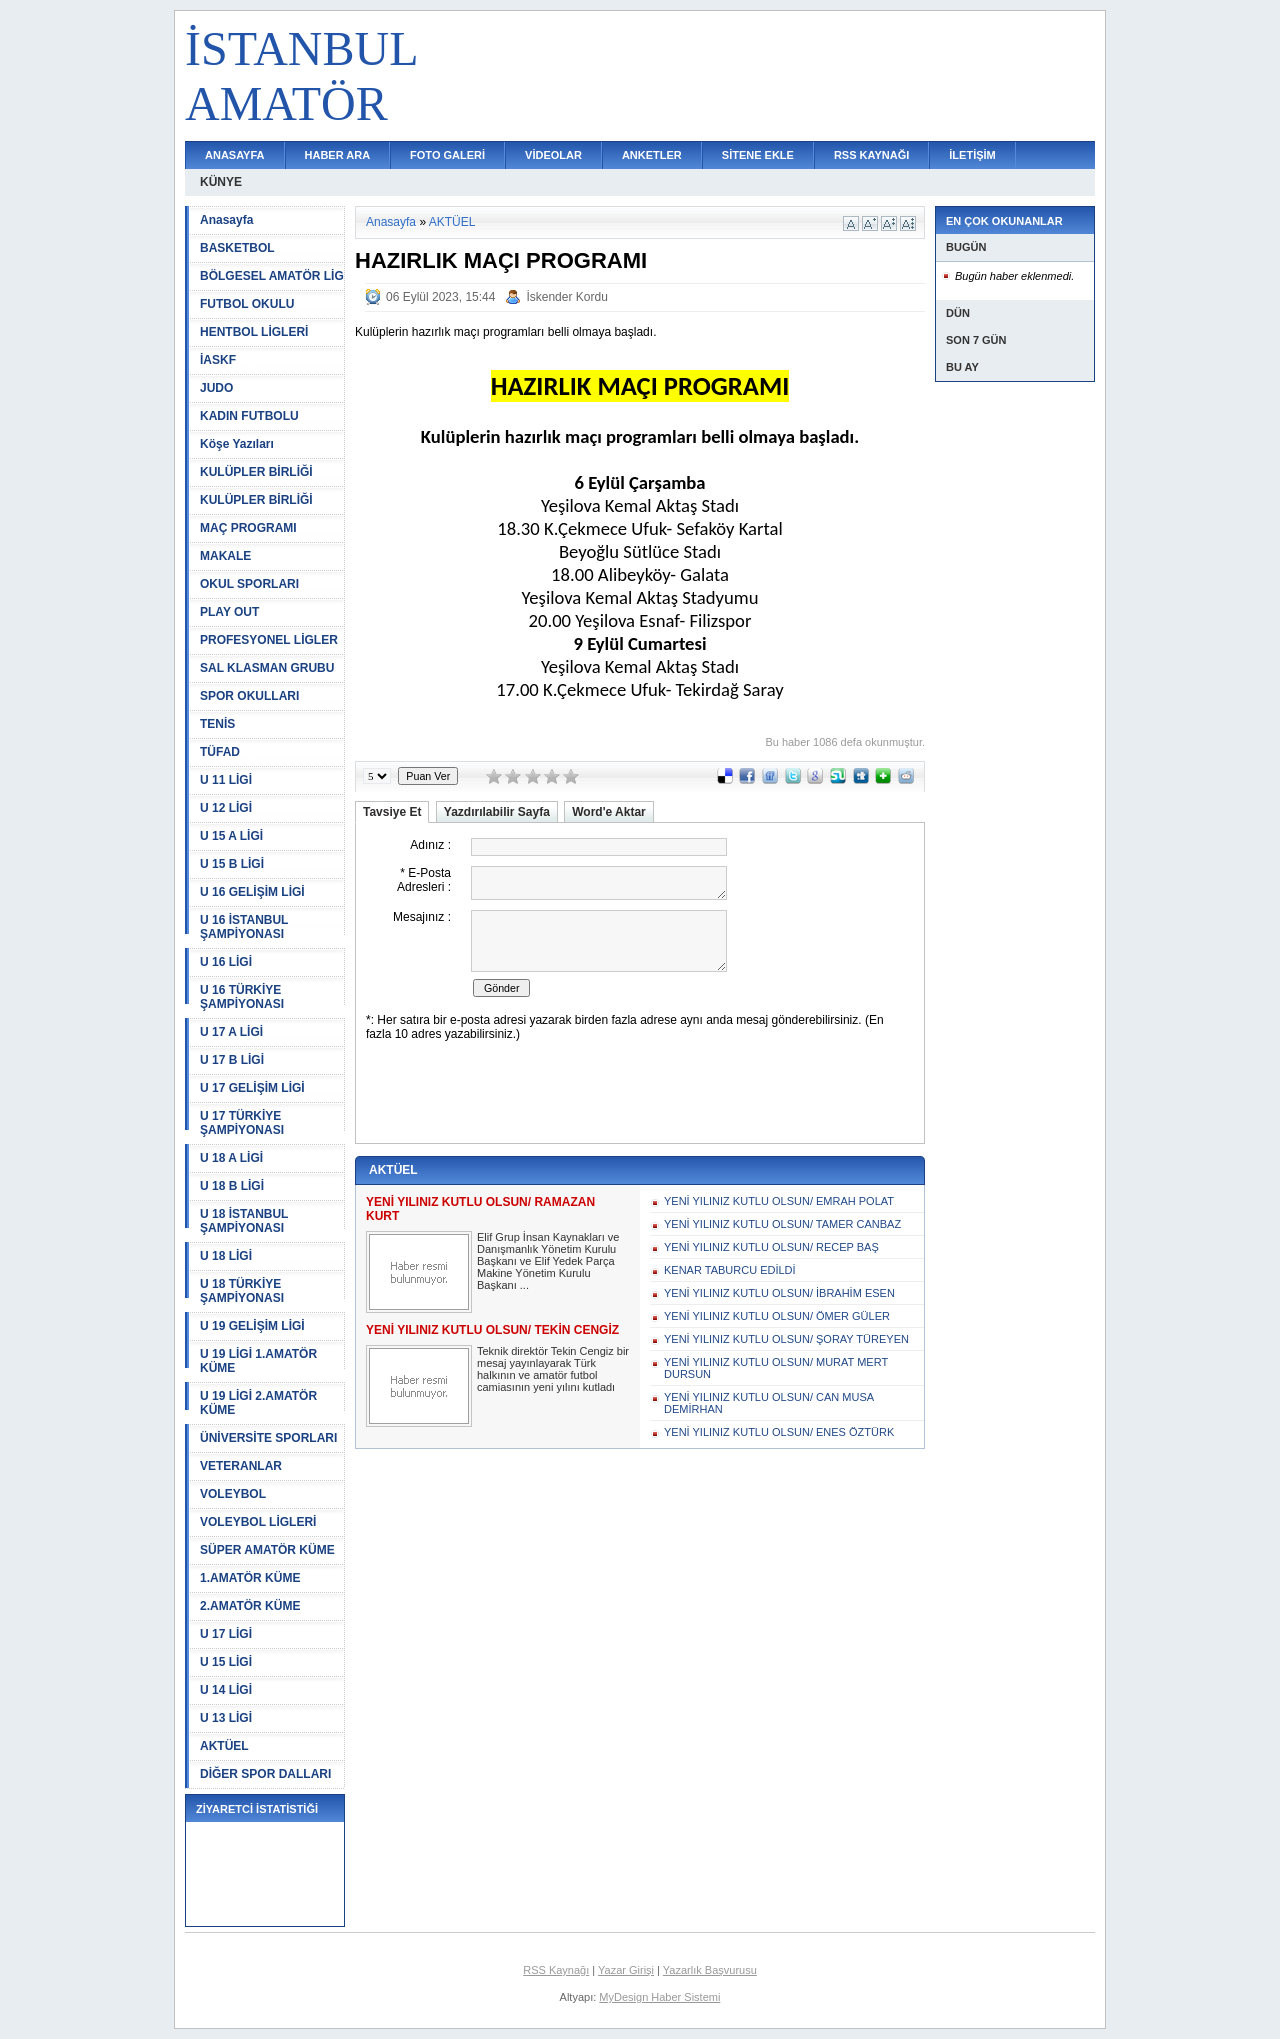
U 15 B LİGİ (232, 864)
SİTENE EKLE (758, 155)
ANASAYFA (235, 155)
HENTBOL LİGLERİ (254, 332)
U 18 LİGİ (226, 1256)
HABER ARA (338, 155)
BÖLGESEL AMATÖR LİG (272, 276)
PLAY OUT (229, 612)
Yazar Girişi (626, 1970)
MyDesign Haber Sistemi (659, 1997)
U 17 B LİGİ (232, 1060)
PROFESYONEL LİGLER (269, 640)
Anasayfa (226, 220)
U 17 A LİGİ (231, 1032)
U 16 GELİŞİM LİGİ (252, 892)
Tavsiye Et (392, 812)
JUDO (216, 388)
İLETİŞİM (972, 155)
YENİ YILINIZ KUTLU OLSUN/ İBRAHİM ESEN (779, 1293)
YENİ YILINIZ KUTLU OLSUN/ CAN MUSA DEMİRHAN (768, 1403)
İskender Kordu (566, 297)
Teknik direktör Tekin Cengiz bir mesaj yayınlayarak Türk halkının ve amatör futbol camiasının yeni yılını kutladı (553, 1369)
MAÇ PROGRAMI (248, 528)
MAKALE (225, 556)
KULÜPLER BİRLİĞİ (256, 472)
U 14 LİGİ (226, 1690)
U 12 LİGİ (226, 808)
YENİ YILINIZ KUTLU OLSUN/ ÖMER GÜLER (777, 1316)
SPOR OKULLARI (249, 696)
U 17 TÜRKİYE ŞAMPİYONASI (242, 1123)
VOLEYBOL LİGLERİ (258, 1522)
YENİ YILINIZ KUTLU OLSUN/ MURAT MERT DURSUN (776, 1368)
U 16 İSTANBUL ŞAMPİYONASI (244, 927)
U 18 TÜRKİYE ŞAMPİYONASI (242, 1291)
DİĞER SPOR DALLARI (265, 1774)
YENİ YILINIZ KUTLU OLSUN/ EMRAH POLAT (779, 1201)
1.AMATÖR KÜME (250, 1578)
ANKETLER (652, 155)
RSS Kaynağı (556, 1970)
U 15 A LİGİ (231, 836)
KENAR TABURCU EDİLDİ (730, 1270)
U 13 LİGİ (226, 1718)
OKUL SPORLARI (249, 584)
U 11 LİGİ (226, 780)
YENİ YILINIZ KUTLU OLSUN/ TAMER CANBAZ (782, 1224)
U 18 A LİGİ (231, 1158)
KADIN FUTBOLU (249, 416)
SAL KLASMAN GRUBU (267, 668)
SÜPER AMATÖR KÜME (267, 1550)
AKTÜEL (224, 1746)
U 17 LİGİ (226, 1634)
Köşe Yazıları (237, 444)
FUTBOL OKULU (247, 304)
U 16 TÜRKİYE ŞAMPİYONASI (242, 997)
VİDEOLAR (553, 155)
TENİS (217, 724)
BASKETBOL (237, 248)
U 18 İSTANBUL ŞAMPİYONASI (244, 1221)
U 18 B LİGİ (232, 1186)
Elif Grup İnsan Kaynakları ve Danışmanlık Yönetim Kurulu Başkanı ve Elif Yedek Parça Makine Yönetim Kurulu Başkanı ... (548, 1261)
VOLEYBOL (233, 1494)
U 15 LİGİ (226, 1662)
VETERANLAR (241, 1466)
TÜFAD (220, 752)
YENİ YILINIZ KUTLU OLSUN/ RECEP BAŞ (771, 1247)
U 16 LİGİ (226, 962)
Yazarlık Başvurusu (710, 1970)
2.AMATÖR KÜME (250, 1606)
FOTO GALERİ (447, 155)
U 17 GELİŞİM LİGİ (252, 1088)
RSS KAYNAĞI (871, 155)
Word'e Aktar (609, 812)
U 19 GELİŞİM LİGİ (252, 1326)
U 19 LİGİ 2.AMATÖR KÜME (258, 1403)
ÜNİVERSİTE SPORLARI (268, 1438)
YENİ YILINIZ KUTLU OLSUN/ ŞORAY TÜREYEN (786, 1339)
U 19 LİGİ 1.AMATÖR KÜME (258, 1361)
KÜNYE (221, 182)
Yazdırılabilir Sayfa (497, 812)
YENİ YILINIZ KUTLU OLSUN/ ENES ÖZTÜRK (779, 1432)
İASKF (218, 360)
